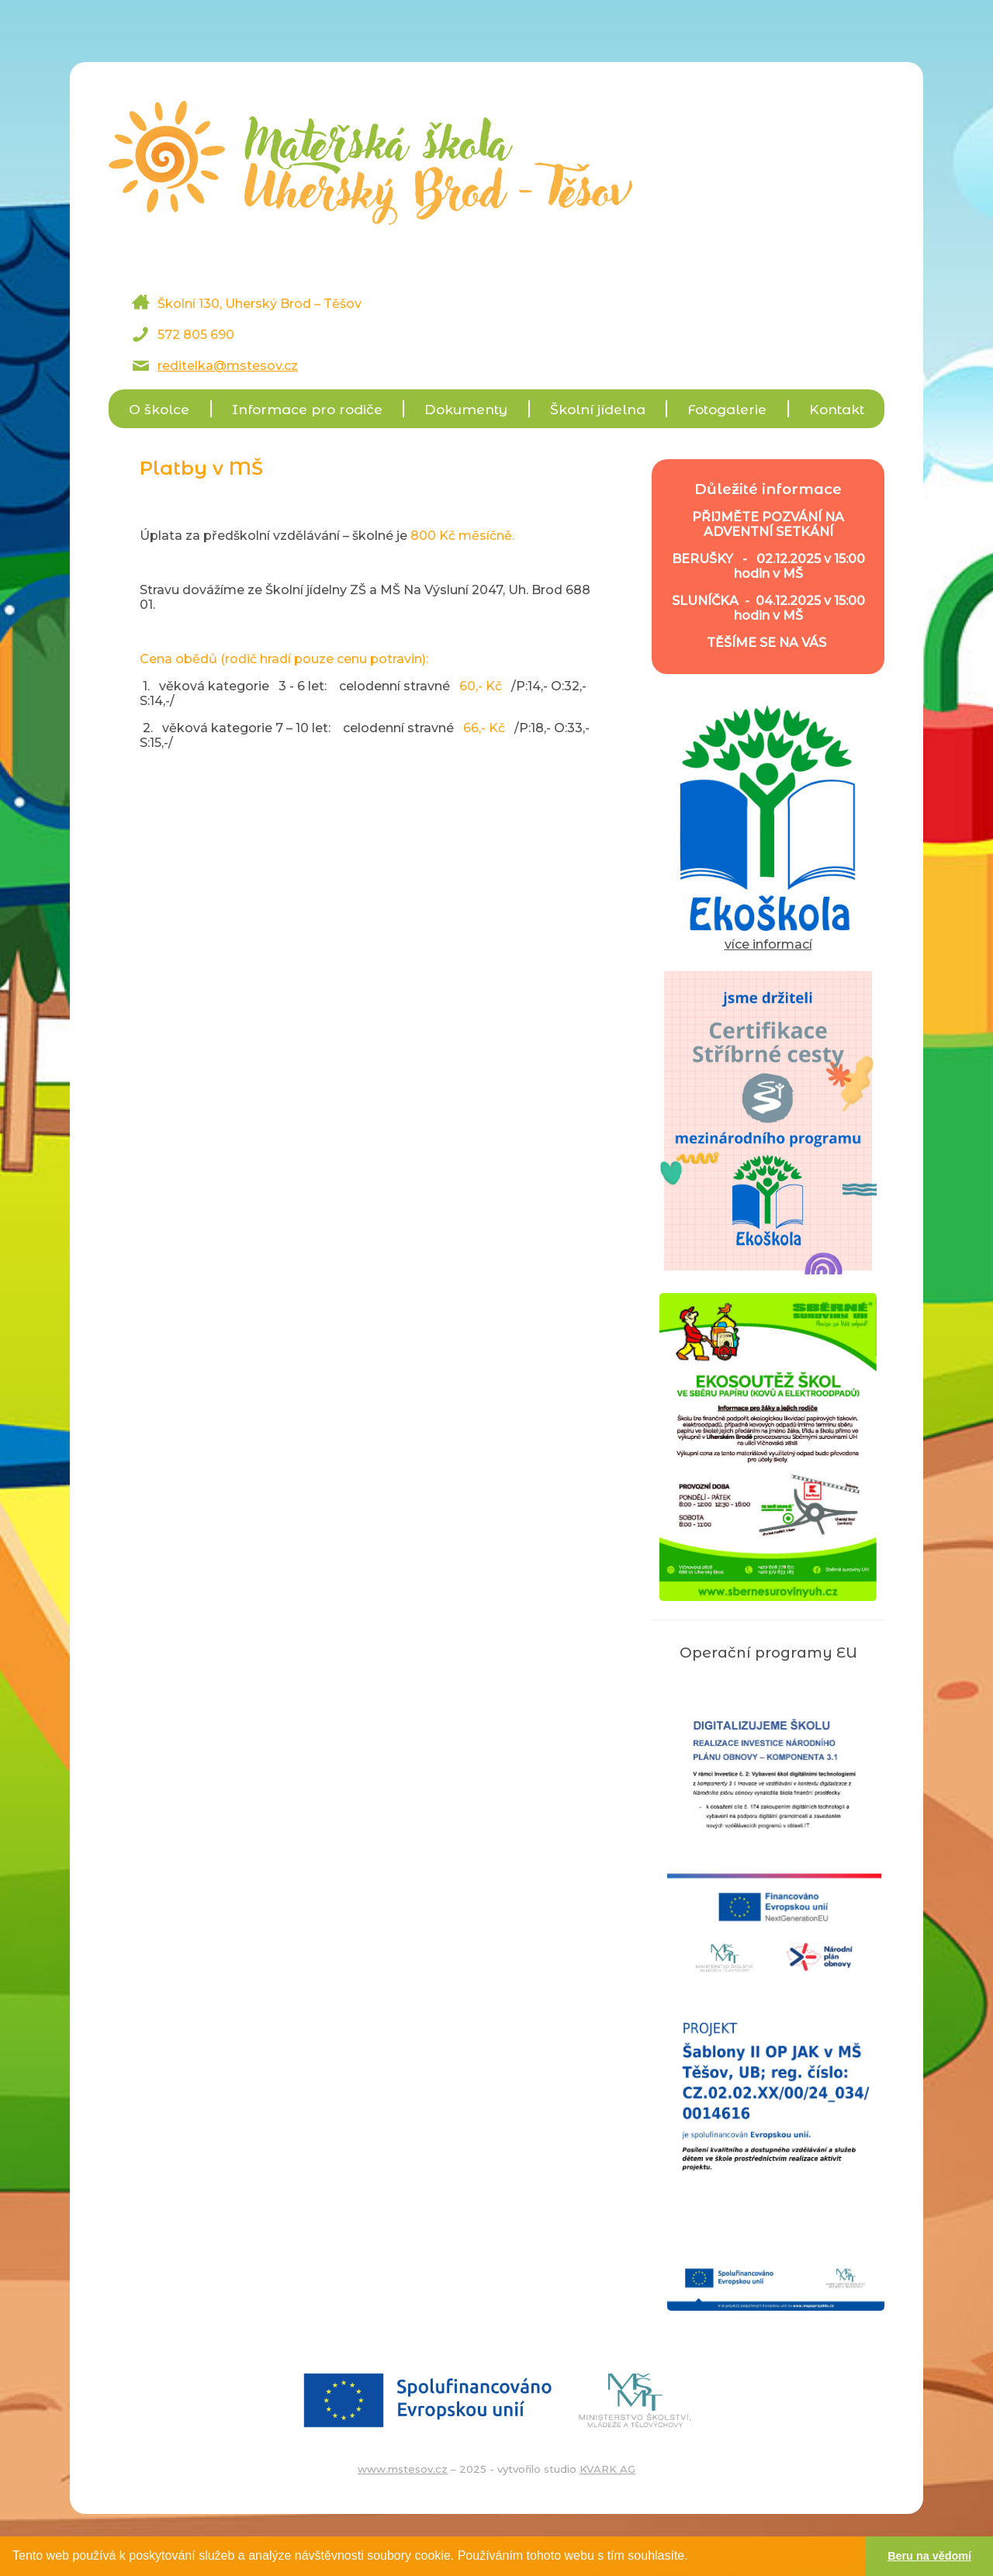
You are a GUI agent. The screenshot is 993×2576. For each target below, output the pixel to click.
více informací (768, 937)
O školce (159, 409)
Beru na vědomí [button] (929, 2556)
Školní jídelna (597, 409)
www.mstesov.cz (403, 2469)
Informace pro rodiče (307, 409)
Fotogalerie (726, 409)
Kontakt (836, 409)
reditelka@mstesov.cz (227, 365)
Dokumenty (465, 409)
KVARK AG (607, 2469)
